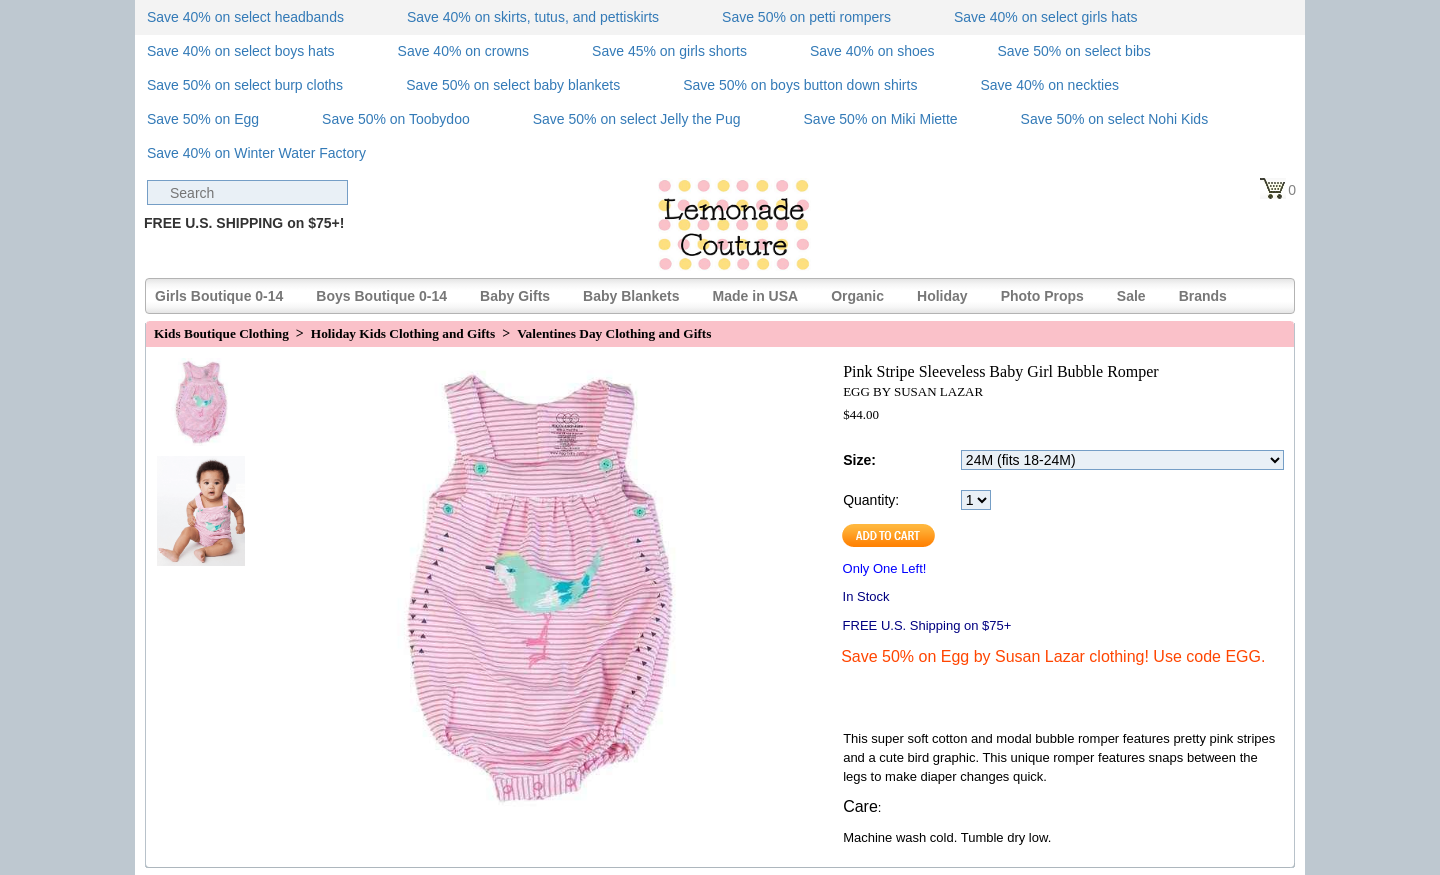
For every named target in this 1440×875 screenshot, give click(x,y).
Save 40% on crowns (464, 51)
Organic (857, 296)
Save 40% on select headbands (245, 17)
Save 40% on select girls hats (1046, 17)
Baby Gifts (515, 296)
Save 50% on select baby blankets (513, 85)
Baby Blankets (631, 296)
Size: (859, 460)
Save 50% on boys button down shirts (800, 85)
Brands (1203, 296)
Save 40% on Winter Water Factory (256, 153)
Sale (1131, 296)
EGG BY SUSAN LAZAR (913, 391)
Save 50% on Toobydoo (396, 119)
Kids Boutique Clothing (221, 333)
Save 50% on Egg (203, 119)
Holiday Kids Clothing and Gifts (403, 333)
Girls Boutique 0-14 (219, 296)
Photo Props (1042, 296)
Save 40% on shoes (872, 51)
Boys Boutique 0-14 (381, 296)
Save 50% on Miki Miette (881, 119)
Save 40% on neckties (1049, 85)
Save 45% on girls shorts (669, 51)
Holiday (942, 296)
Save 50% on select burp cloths (245, 85)
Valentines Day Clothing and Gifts (614, 333)
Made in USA (756, 296)
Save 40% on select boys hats (241, 51)
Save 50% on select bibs (1073, 51)
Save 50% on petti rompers (806, 17)
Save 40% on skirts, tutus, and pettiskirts (533, 17)
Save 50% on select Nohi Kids (1115, 119)
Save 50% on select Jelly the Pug (637, 119)
